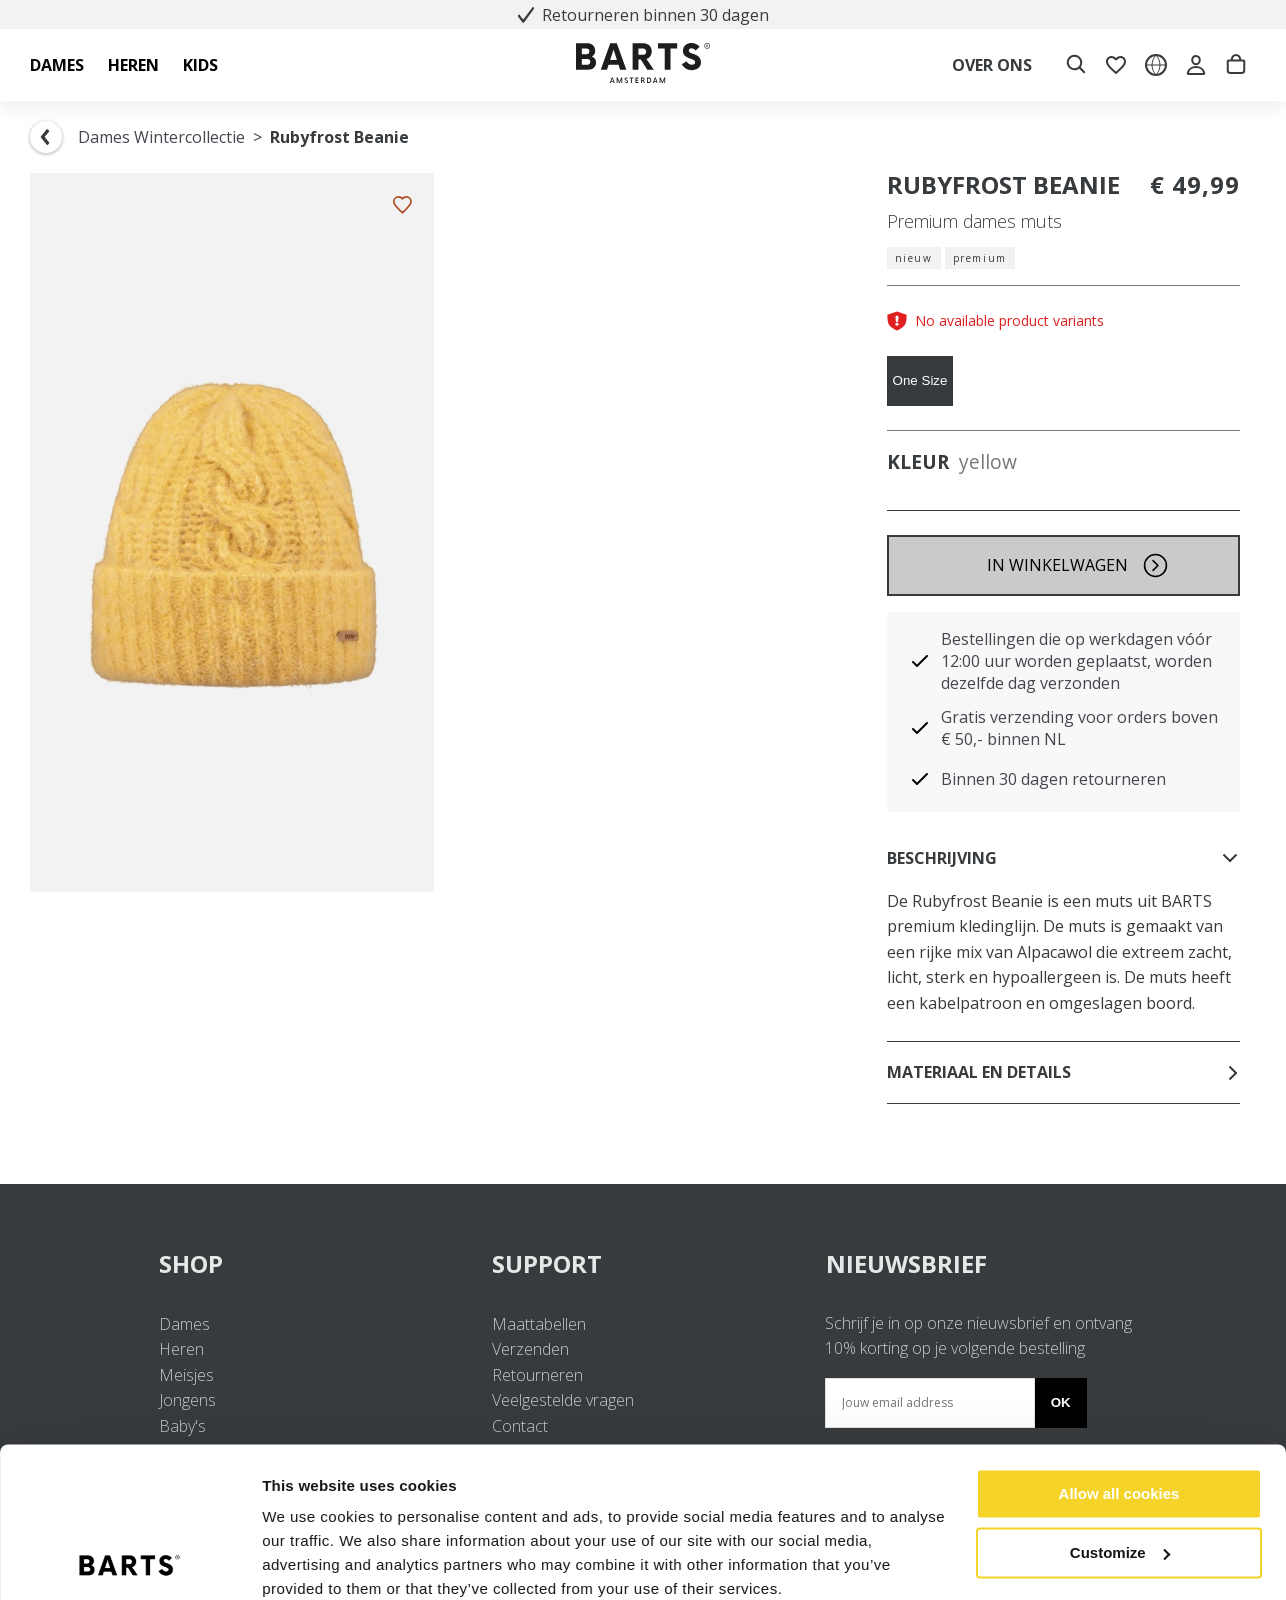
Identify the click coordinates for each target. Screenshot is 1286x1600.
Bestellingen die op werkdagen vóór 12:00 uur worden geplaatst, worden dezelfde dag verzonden (1076, 661)
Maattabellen (539, 1324)
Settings (292, 1560)
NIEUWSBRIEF (906, 1263)
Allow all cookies (1119, 1410)
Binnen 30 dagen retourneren (1053, 779)
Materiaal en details (1063, 1072)
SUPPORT (642, 1263)
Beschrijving (1063, 858)
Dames (184, 1324)
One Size (920, 380)
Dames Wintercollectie (161, 137)
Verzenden (530, 1349)
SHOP (309, 1263)
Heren (181, 1349)
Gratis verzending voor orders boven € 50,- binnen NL (1079, 728)
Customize (1120, 1468)
